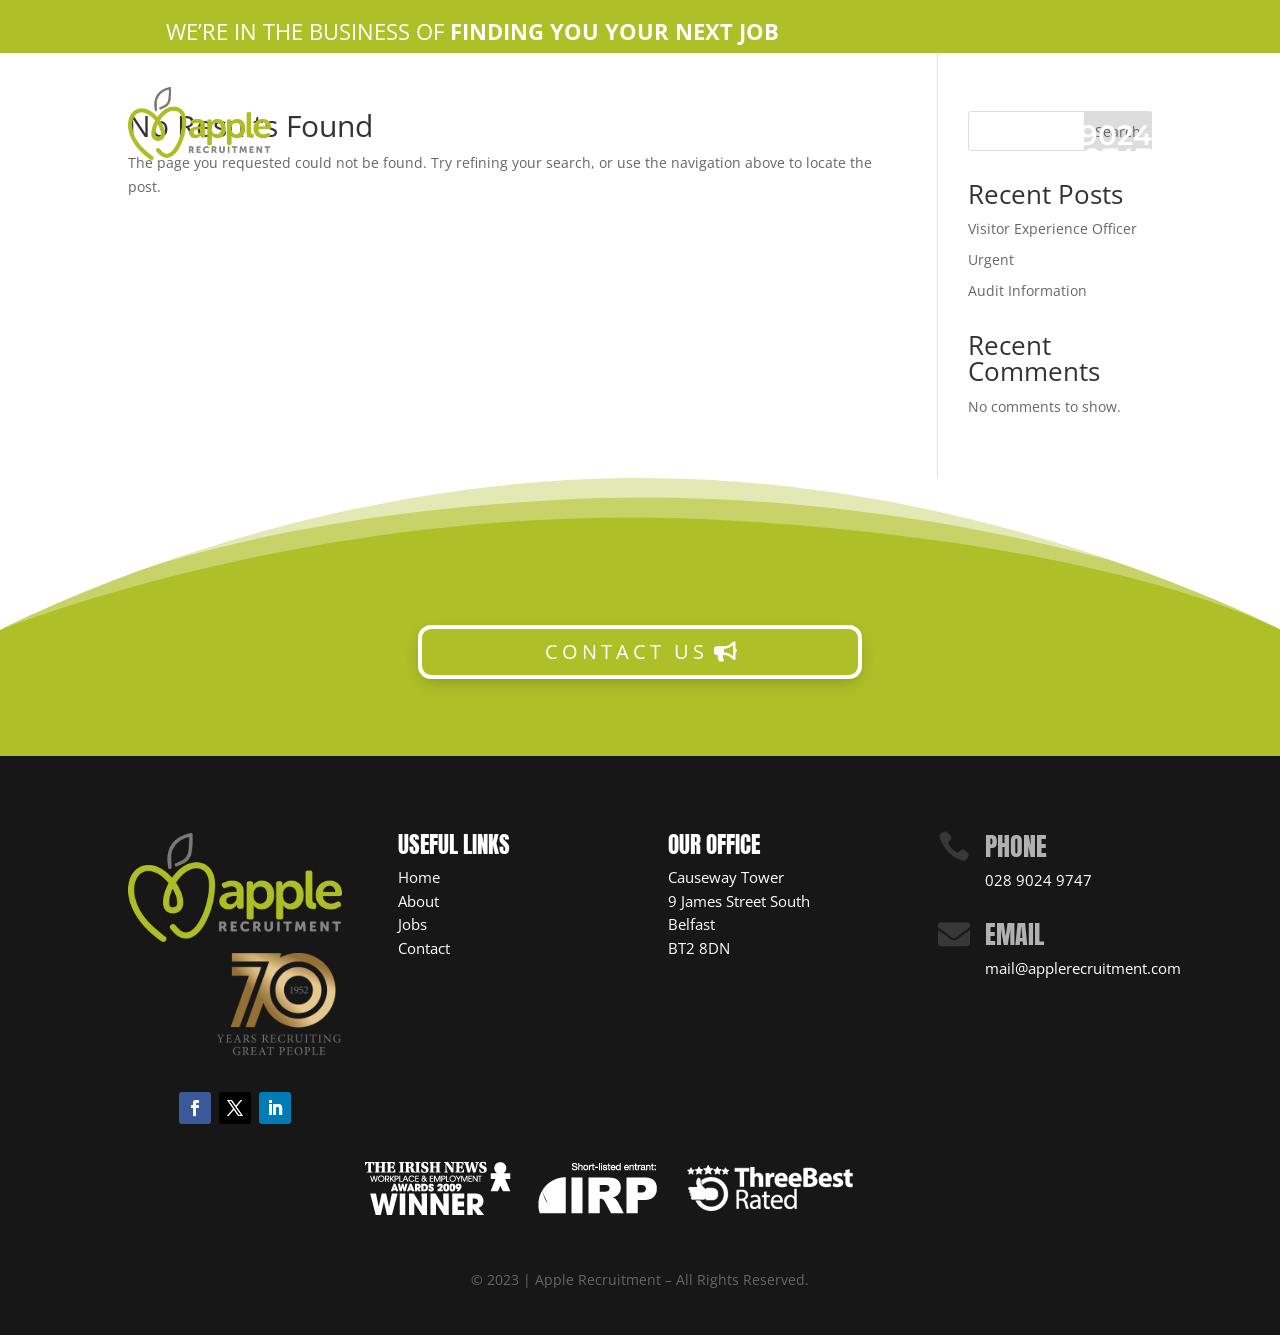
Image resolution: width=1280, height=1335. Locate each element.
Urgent (991, 259)
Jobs (412, 924)
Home (492, 96)
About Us (567, 96)
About (418, 901)
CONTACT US (626, 651)
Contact (424, 948)
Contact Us (767, 96)
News (729, 126)
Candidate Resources (608, 126)
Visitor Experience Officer (1052, 228)
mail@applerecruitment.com (1083, 968)
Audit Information (1027, 290)
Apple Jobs (664, 96)
